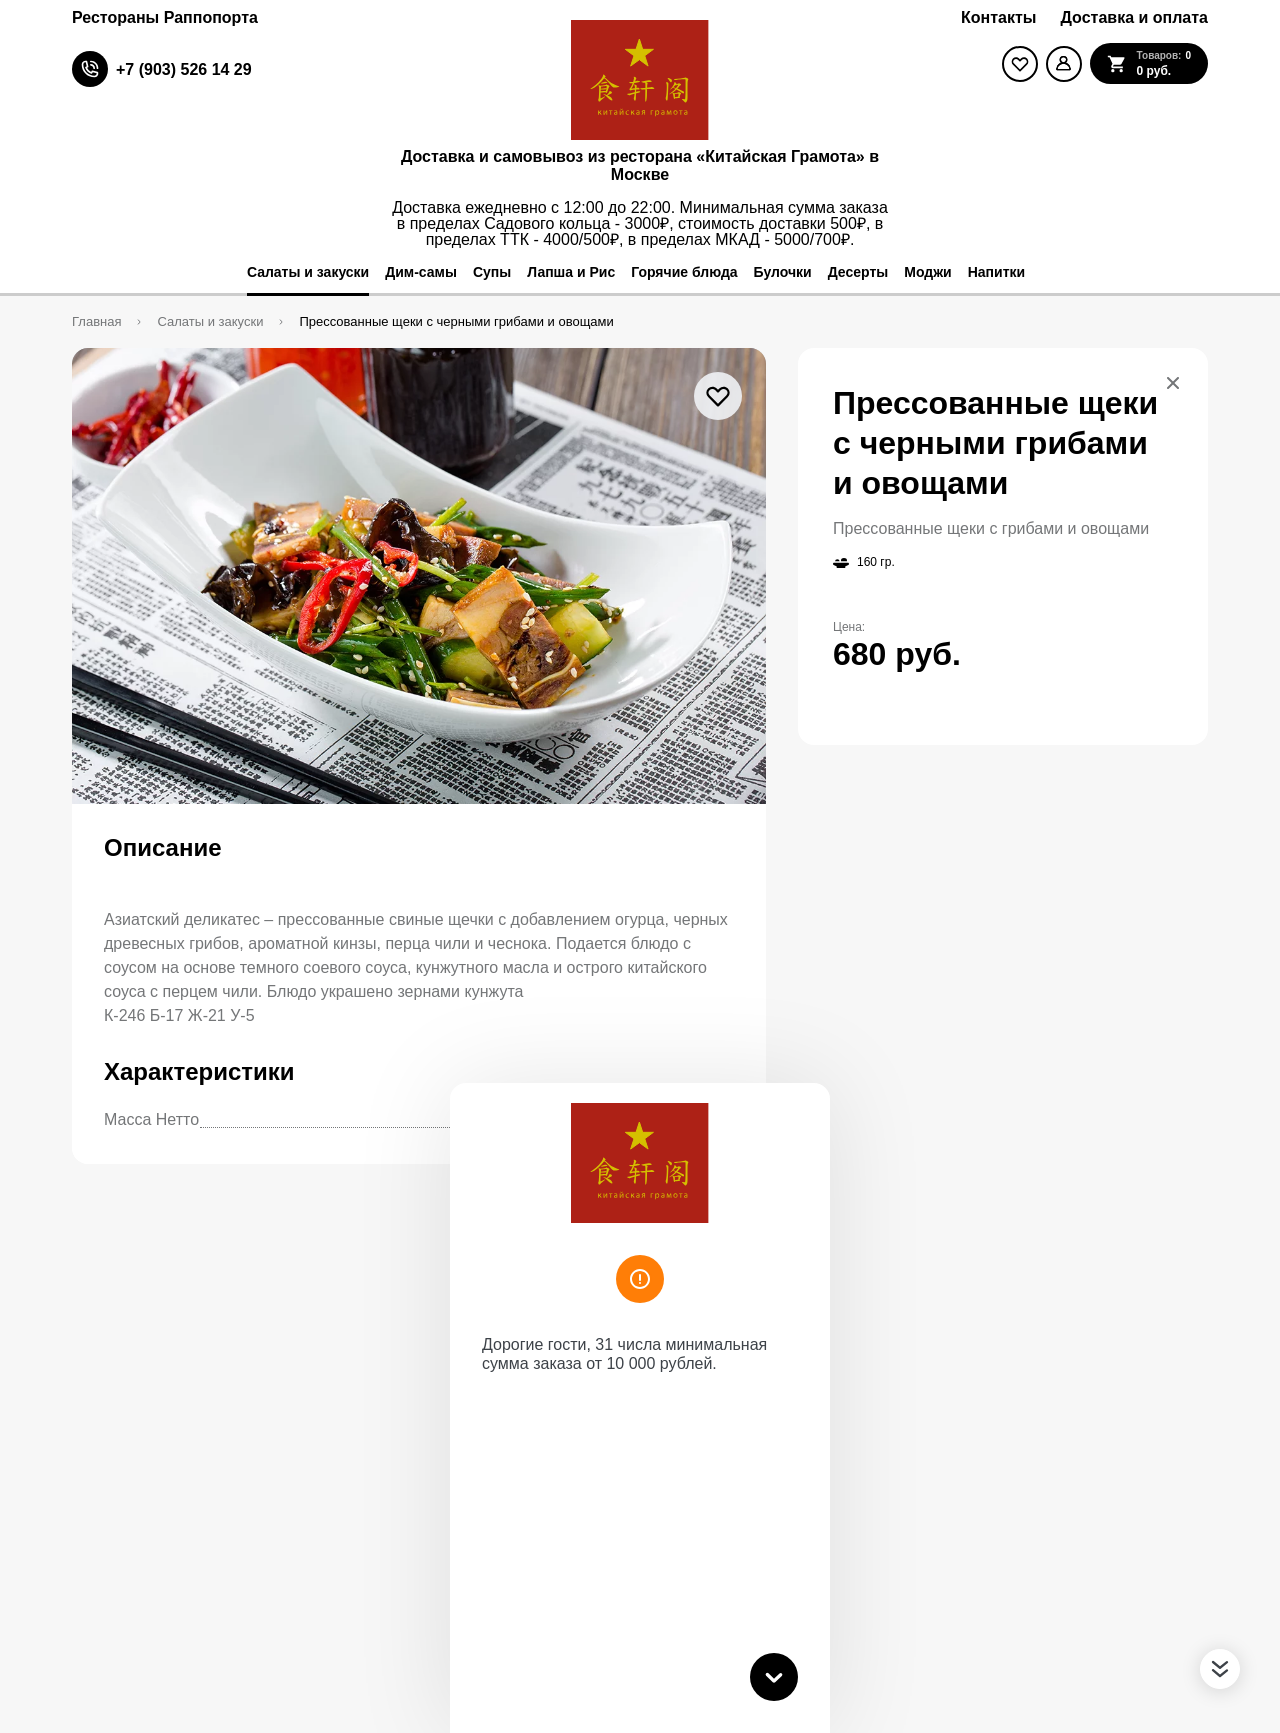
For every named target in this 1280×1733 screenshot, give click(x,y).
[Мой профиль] (1064, 64)
